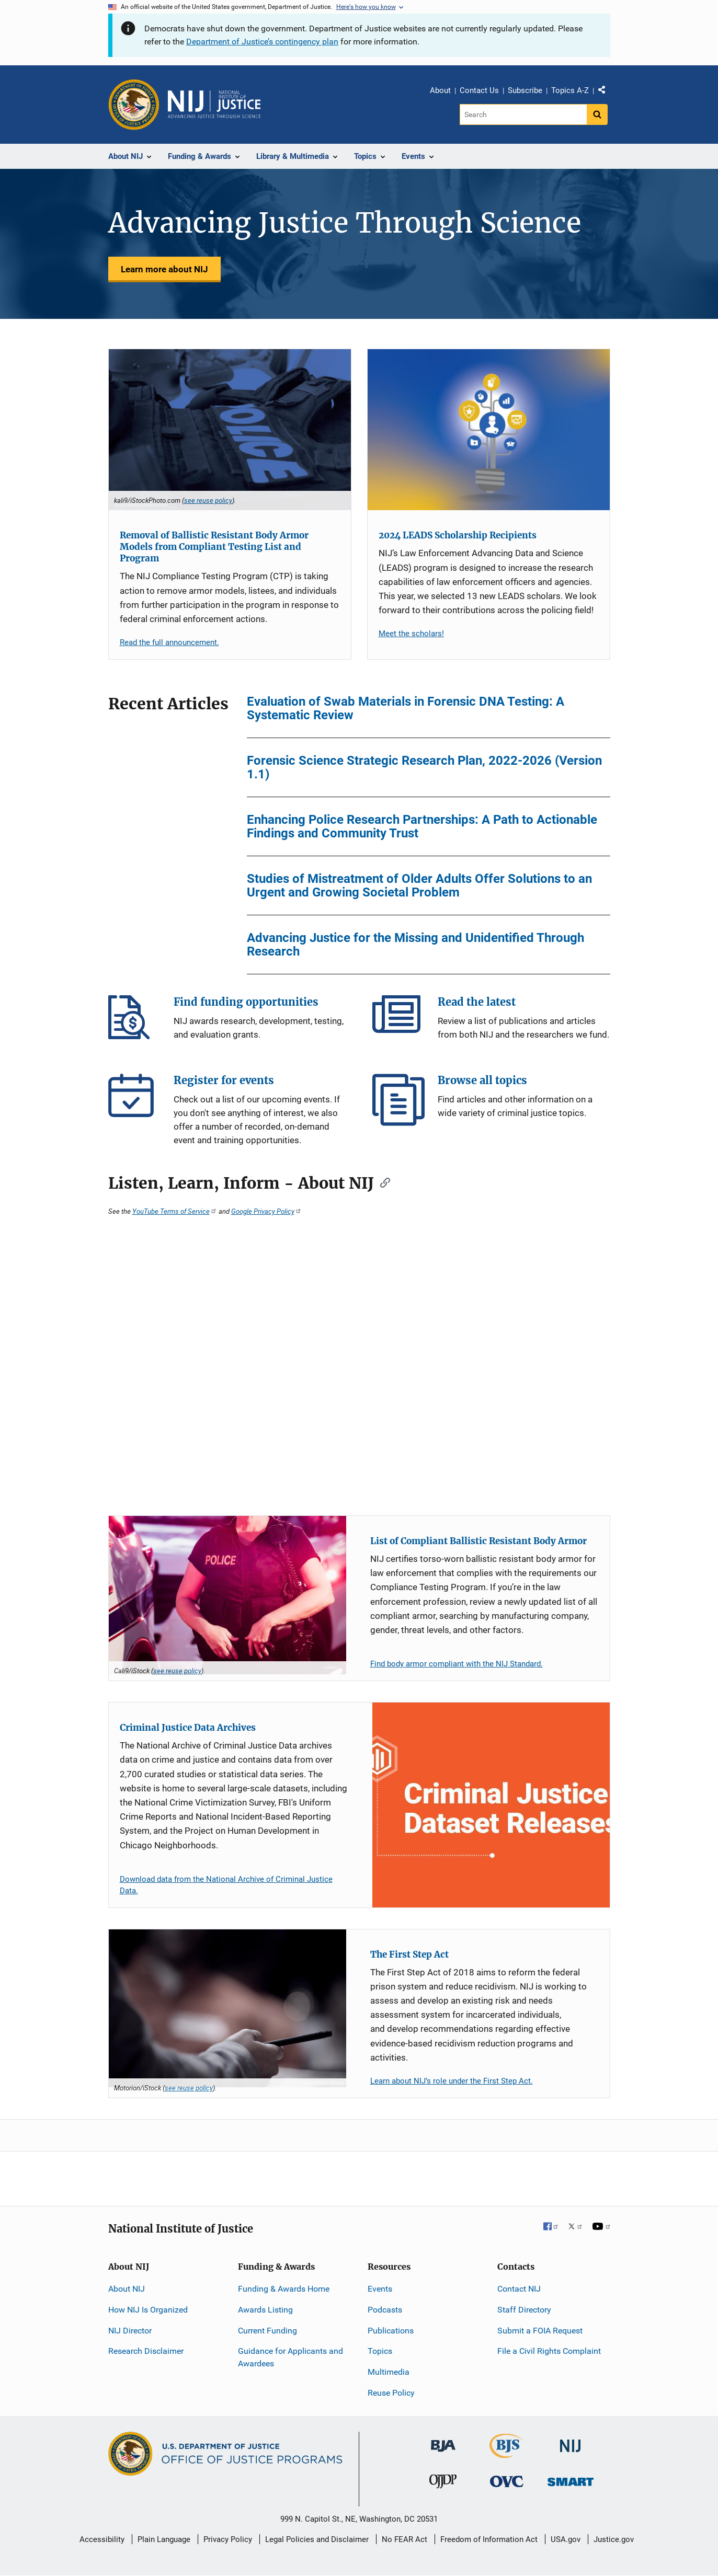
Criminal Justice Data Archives (188, 1727)
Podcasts (385, 2310)
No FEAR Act (404, 2539)
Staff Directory (524, 2310)
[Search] (523, 114)
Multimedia (388, 2372)
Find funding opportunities (134, 1021)
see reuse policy (208, 500)
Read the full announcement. (169, 642)
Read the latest (398, 1021)
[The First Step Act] (227, 2008)
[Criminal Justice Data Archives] (491, 1805)
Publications (391, 2331)
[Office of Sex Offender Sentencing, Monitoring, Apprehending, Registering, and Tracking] (571, 2479)
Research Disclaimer (146, 2351)
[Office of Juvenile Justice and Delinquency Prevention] (443, 2484)
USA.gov (565, 2539)
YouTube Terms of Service (174, 1211)
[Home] (214, 104)
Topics (380, 2351)
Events (380, 2289)
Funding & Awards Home (283, 2289)
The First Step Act (409, 1954)
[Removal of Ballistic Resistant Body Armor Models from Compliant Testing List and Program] (230, 430)
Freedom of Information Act (489, 2539)
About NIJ (126, 2289)
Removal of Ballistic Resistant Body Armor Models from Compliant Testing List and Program (214, 547)
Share (605, 92)
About (440, 90)
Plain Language (164, 2539)
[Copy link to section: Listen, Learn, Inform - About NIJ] (382, 1182)
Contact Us (479, 90)
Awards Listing (265, 2310)
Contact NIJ (519, 2289)
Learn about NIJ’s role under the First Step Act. (451, 2081)
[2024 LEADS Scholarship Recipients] (489, 430)
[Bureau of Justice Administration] (443, 2441)
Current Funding (267, 2331)
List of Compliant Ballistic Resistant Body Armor (478, 1541)
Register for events (134, 1100)
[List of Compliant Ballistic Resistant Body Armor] (227, 1595)
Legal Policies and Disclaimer (317, 2539)
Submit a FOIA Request (540, 2331)
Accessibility (101, 2539)
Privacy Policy (227, 2539)
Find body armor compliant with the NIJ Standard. (456, 1664)
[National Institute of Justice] (570, 2441)
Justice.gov (614, 2539)
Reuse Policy (391, 2393)
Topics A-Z (570, 90)
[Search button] (597, 114)
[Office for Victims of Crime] (506, 2481)
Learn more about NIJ (164, 269)
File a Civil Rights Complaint (549, 2351)
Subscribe (525, 90)
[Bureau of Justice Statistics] (506, 2453)
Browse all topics (398, 1100)
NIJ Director (130, 2331)
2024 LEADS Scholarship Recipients (458, 535)
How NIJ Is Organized (148, 2310)
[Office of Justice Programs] (133, 104)
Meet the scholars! (411, 633)
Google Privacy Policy (266, 1211)
